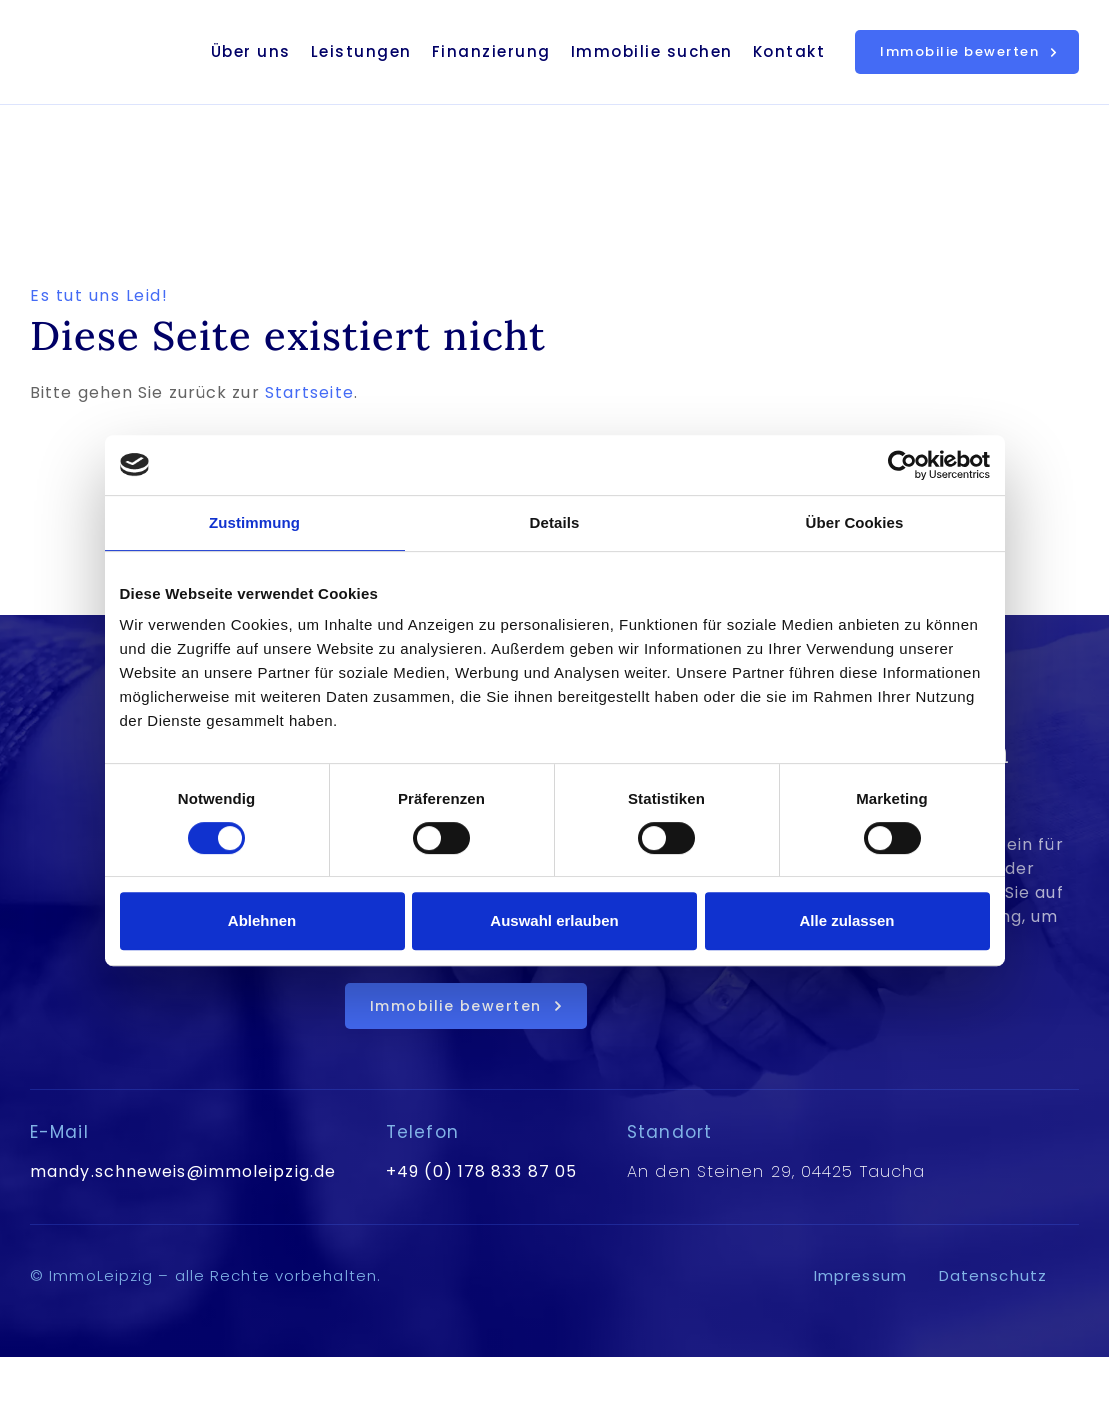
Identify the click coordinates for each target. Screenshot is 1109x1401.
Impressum (860, 1275)
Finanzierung (491, 51)
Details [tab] (555, 522)
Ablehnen (262, 920)
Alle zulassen (846, 920)
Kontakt (789, 51)
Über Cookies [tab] (855, 522)
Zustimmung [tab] (254, 522)
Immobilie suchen (652, 51)
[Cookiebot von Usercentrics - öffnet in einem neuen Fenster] (902, 465)
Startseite (309, 392)
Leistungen (361, 51)
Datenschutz (993, 1275)
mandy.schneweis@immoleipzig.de (183, 1171)
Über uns (251, 51)
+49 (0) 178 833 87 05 (481, 1171)
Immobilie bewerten (959, 51)
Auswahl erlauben (554, 920)
